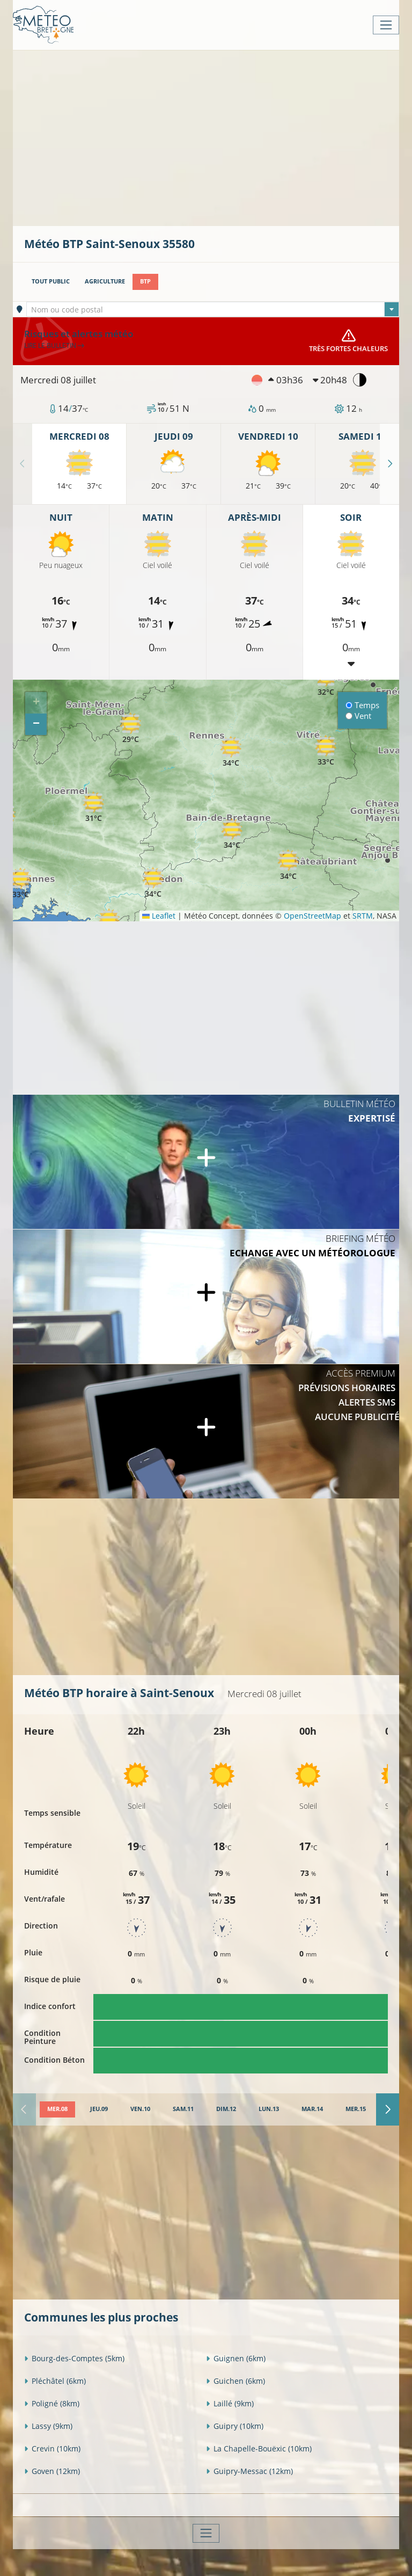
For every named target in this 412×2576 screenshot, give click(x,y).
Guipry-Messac (249, 2471)
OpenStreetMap (312, 916)
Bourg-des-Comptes (74, 2358)
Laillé (230, 2403)
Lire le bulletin (54, 345)
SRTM (362, 916)
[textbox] (213, 309)
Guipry (234, 2426)
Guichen (235, 2381)
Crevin (52, 2448)
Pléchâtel (55, 2381)
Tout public (51, 281)
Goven (52, 2471)
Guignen (236, 2358)
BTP (145, 281)
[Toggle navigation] (386, 25)
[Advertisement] (218, 137)
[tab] (57, 2109)
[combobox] (213, 309)
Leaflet (158, 916)
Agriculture (105, 281)
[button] (93, 807)
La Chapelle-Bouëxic (259, 2448)
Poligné (51, 2403)
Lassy (48, 2426)
